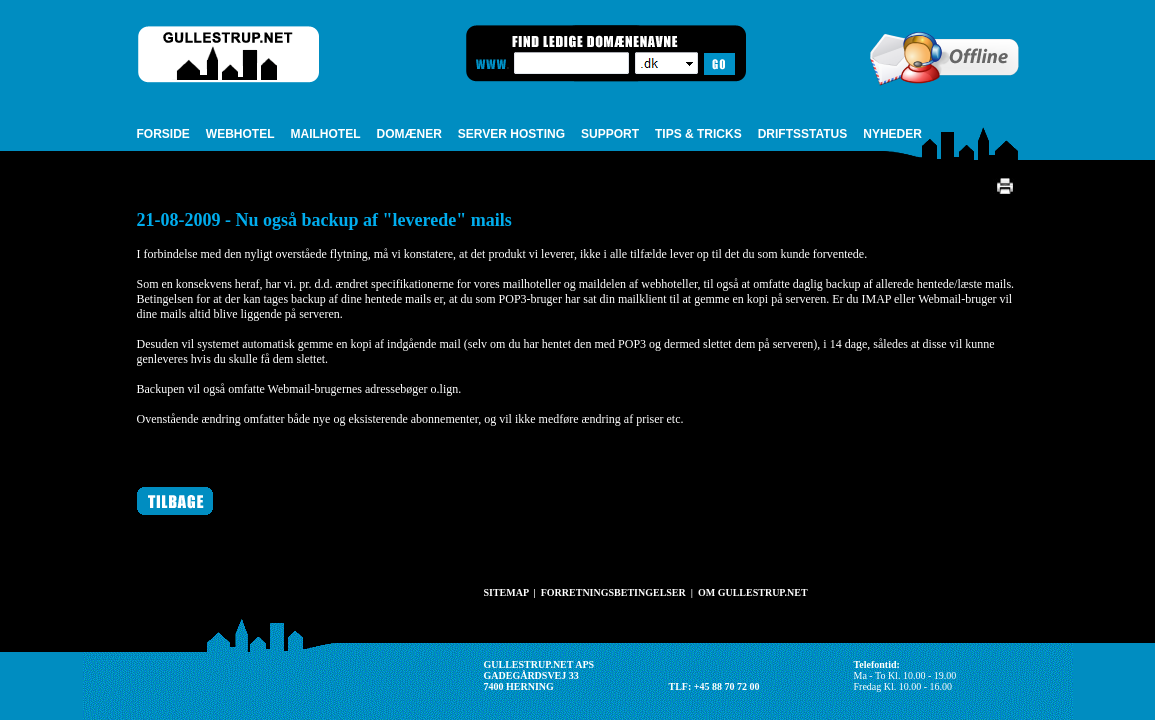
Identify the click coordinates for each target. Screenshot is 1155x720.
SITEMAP (506, 592)
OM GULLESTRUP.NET (753, 592)
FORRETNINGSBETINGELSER (613, 592)
